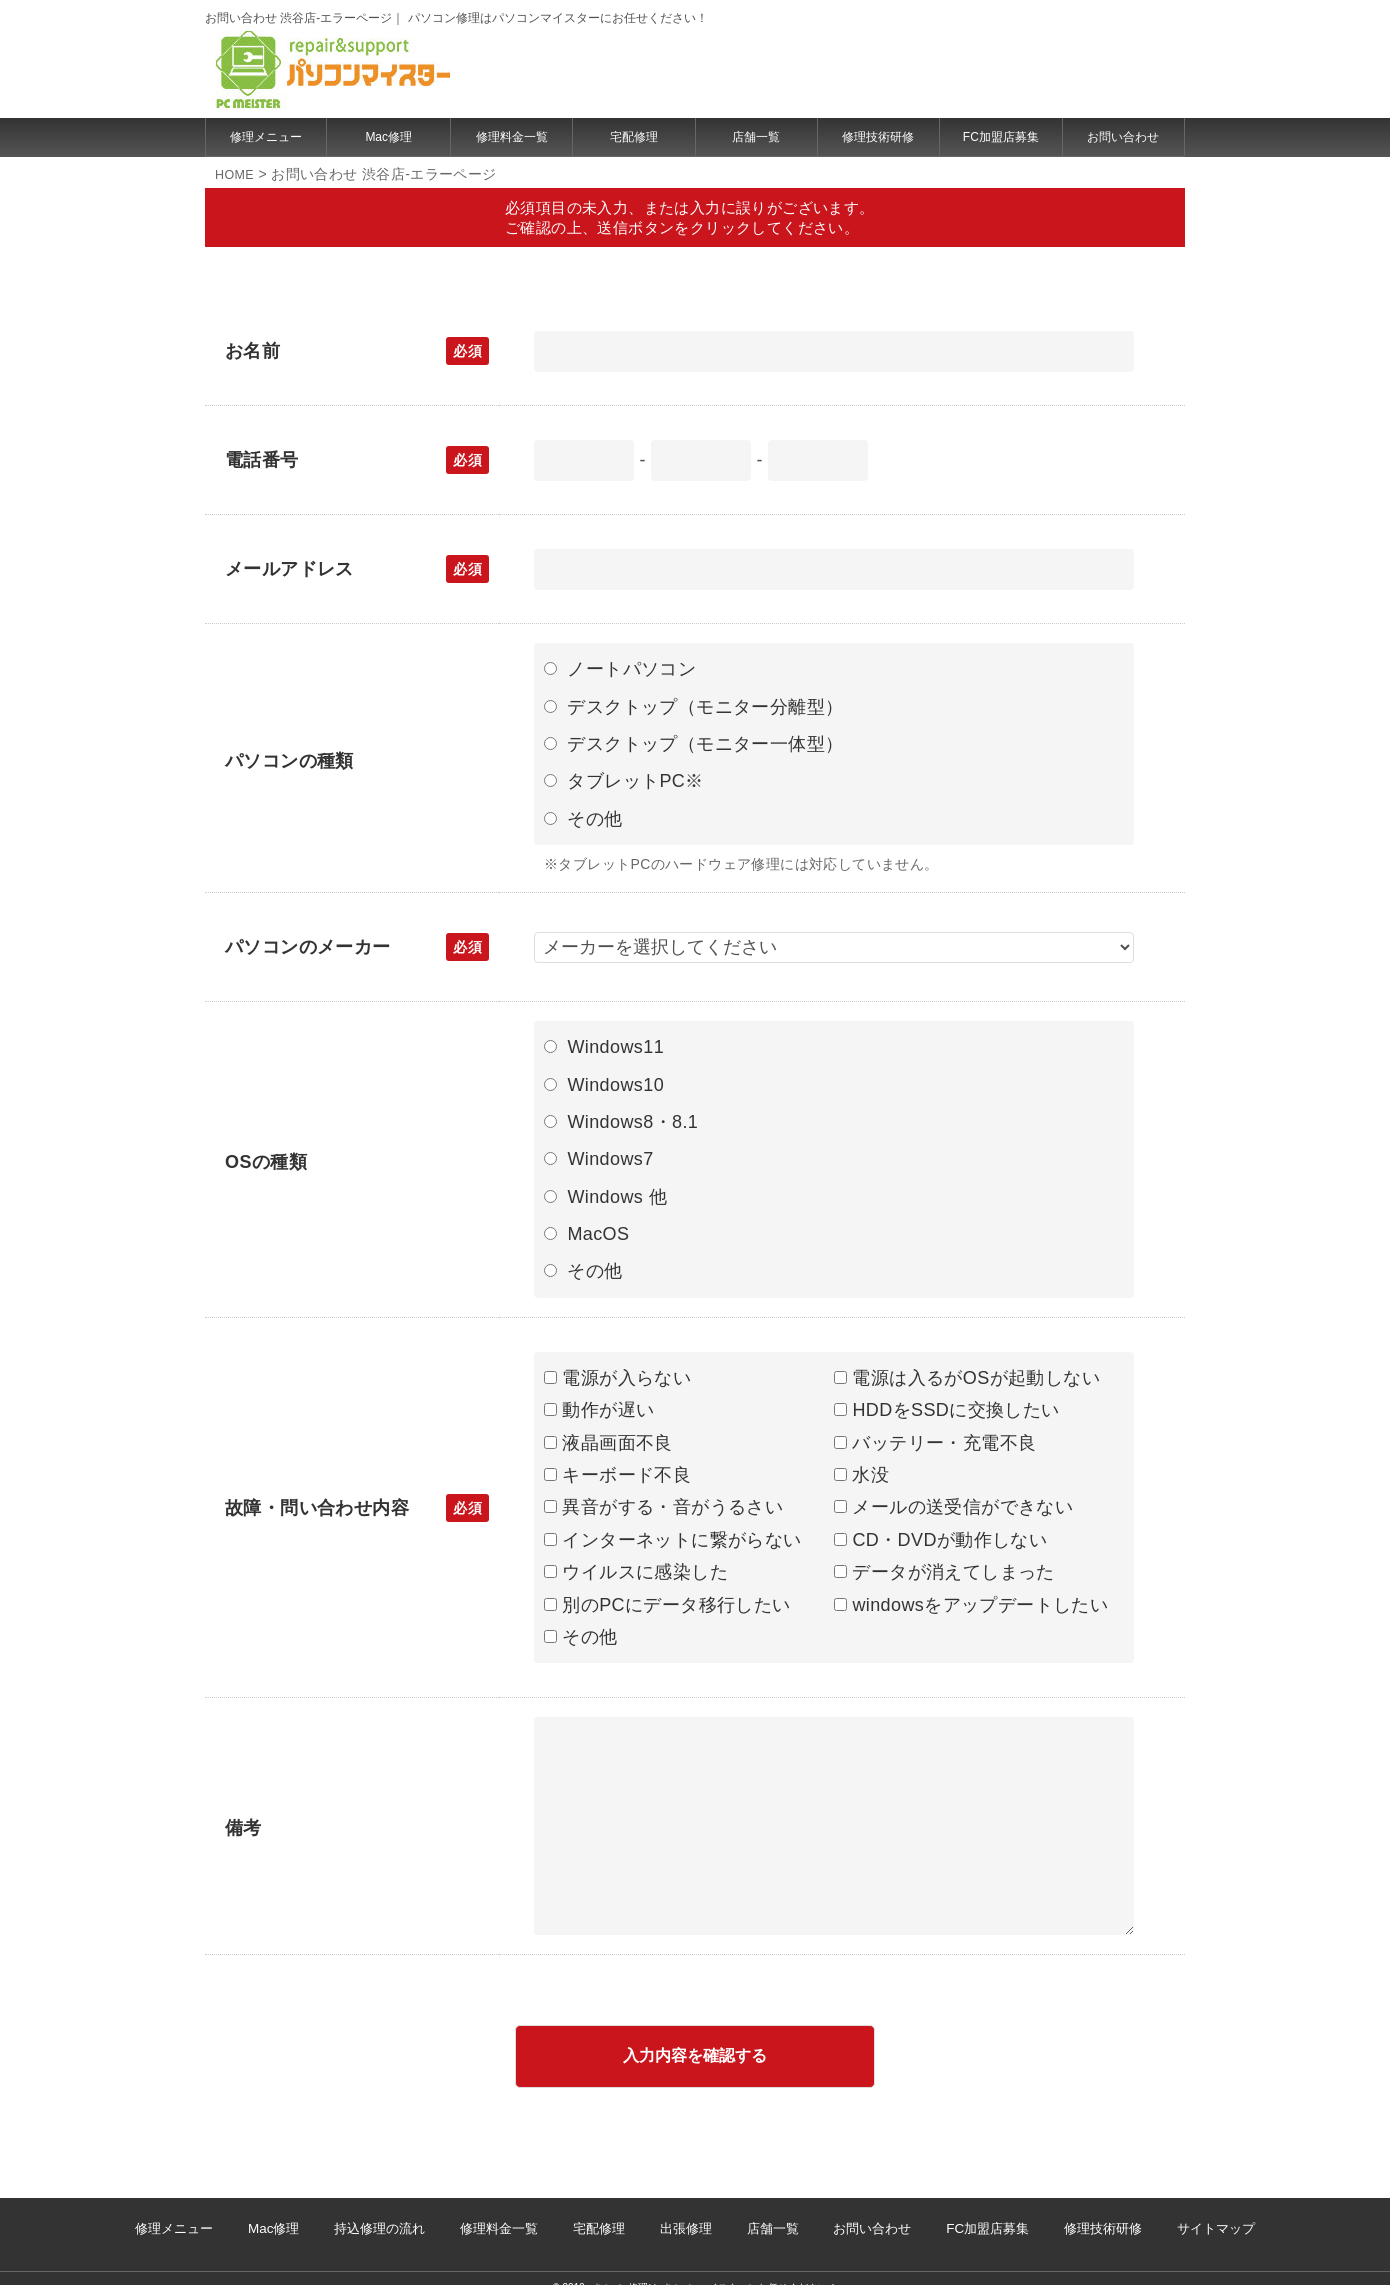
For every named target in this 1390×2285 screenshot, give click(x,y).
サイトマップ (1114, 2219)
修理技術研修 (878, 137)
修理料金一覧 (512, 137)
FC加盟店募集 (1001, 137)
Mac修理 (388, 137)
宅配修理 (634, 137)
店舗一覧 (756, 137)
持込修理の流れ (440, 2219)
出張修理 (686, 2219)
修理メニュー (266, 137)
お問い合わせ (1123, 137)
